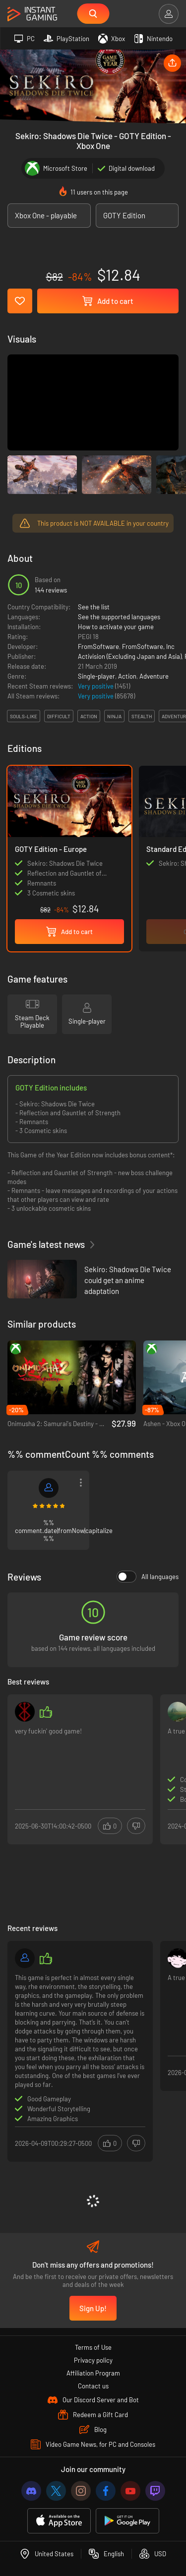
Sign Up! (93, 2308)
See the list (94, 607)
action (88, 716)
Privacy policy (93, 2360)
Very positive (96, 686)
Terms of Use (93, 2347)
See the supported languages (119, 617)
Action (127, 676)
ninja (114, 716)
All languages (148, 1577)
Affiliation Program (93, 2373)
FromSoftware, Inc (148, 646)
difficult (58, 716)
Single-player (96, 676)
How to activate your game (116, 627)
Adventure (154, 676)
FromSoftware (98, 646)
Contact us (93, 2386)
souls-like (23, 716)
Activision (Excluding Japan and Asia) (130, 656)
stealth (141, 716)
